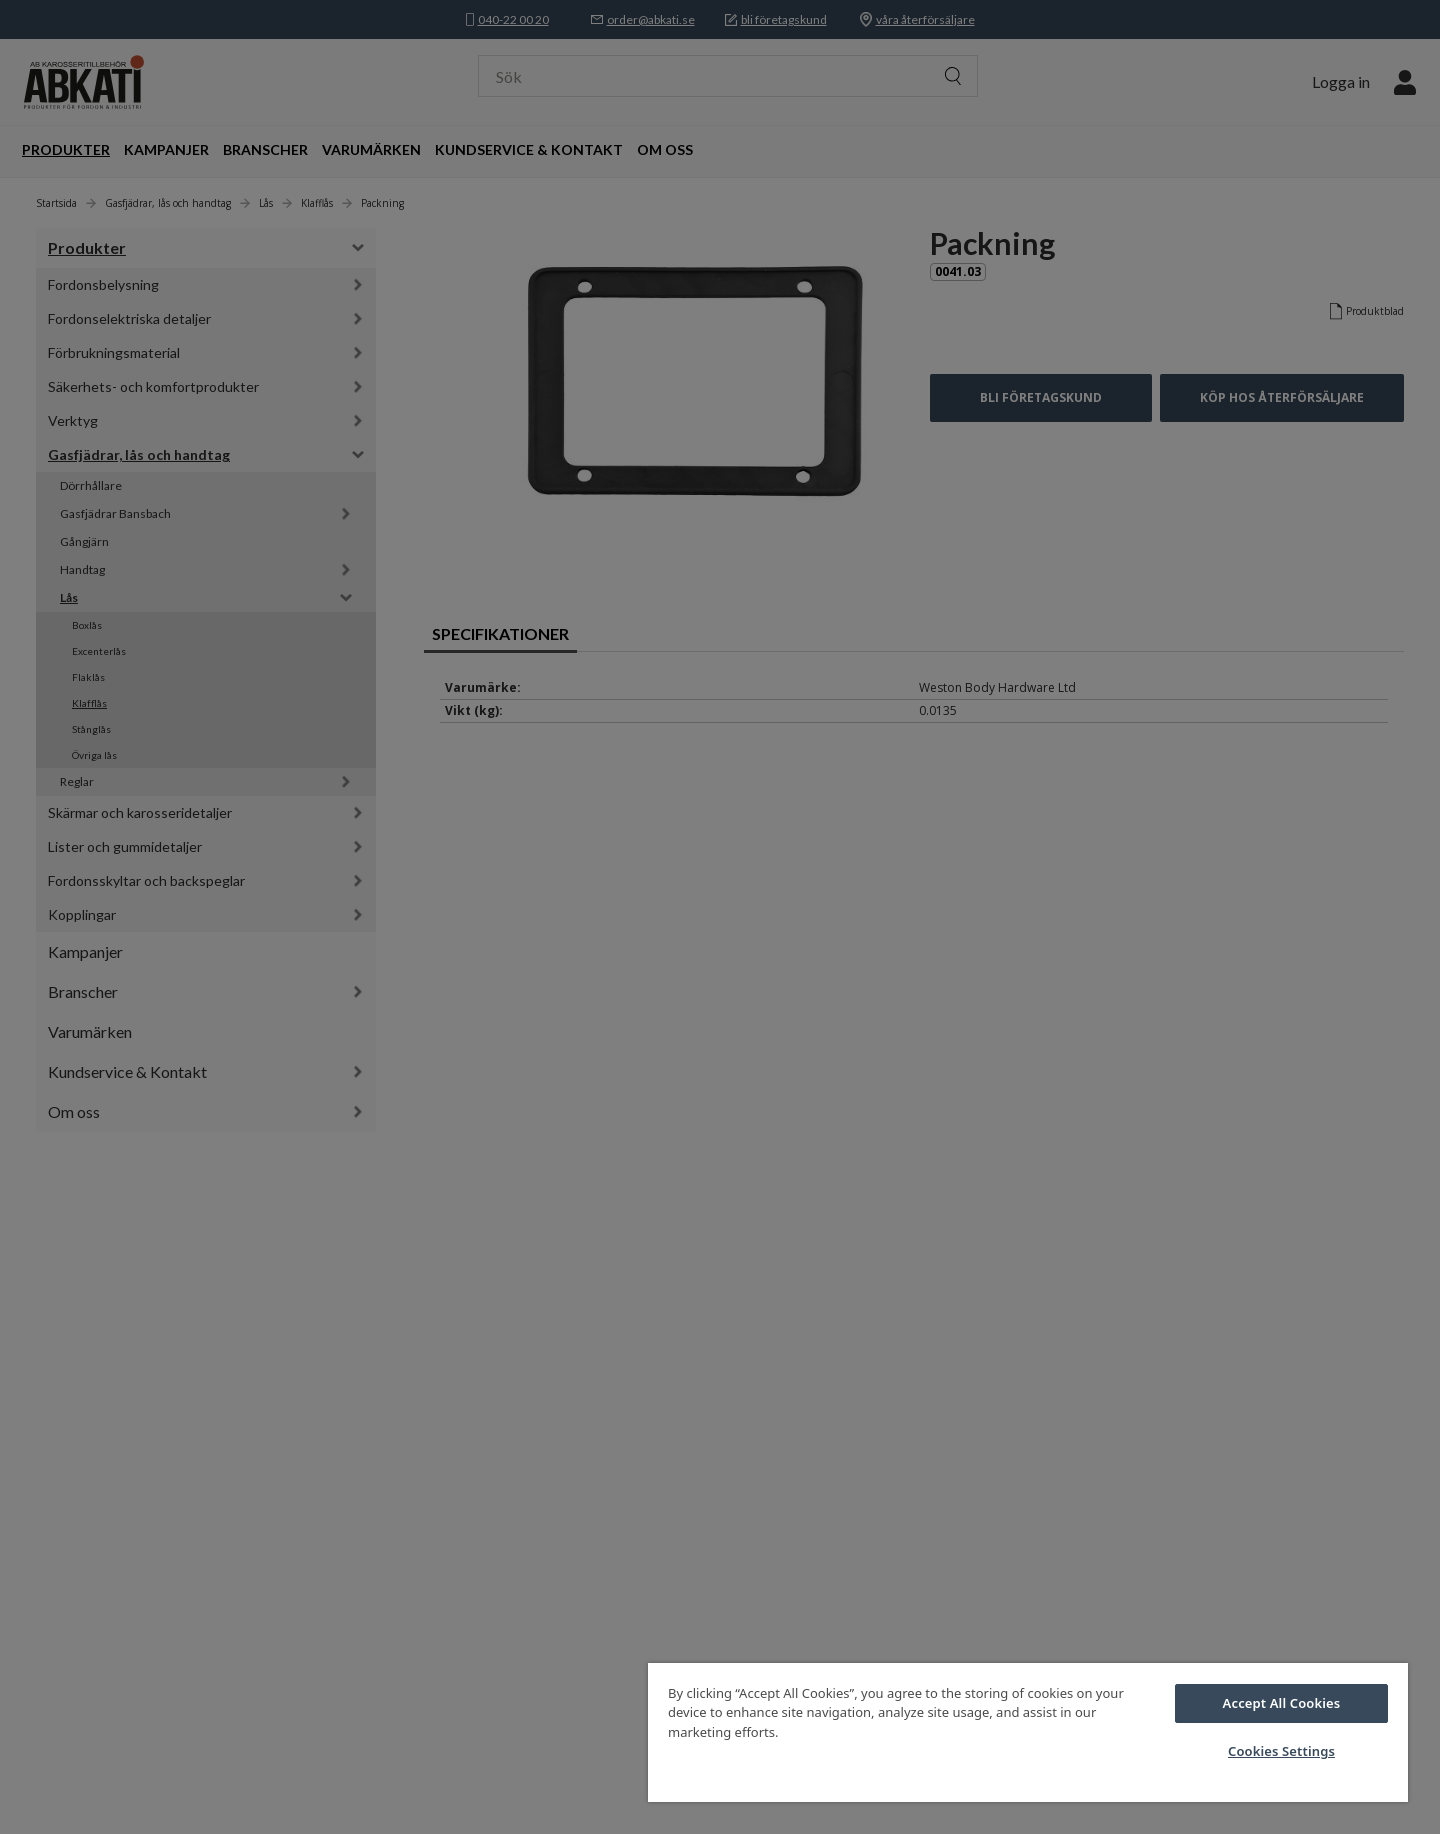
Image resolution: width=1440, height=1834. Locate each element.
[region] (1028, 1732)
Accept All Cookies (1282, 1703)
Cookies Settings (1281, 1751)
